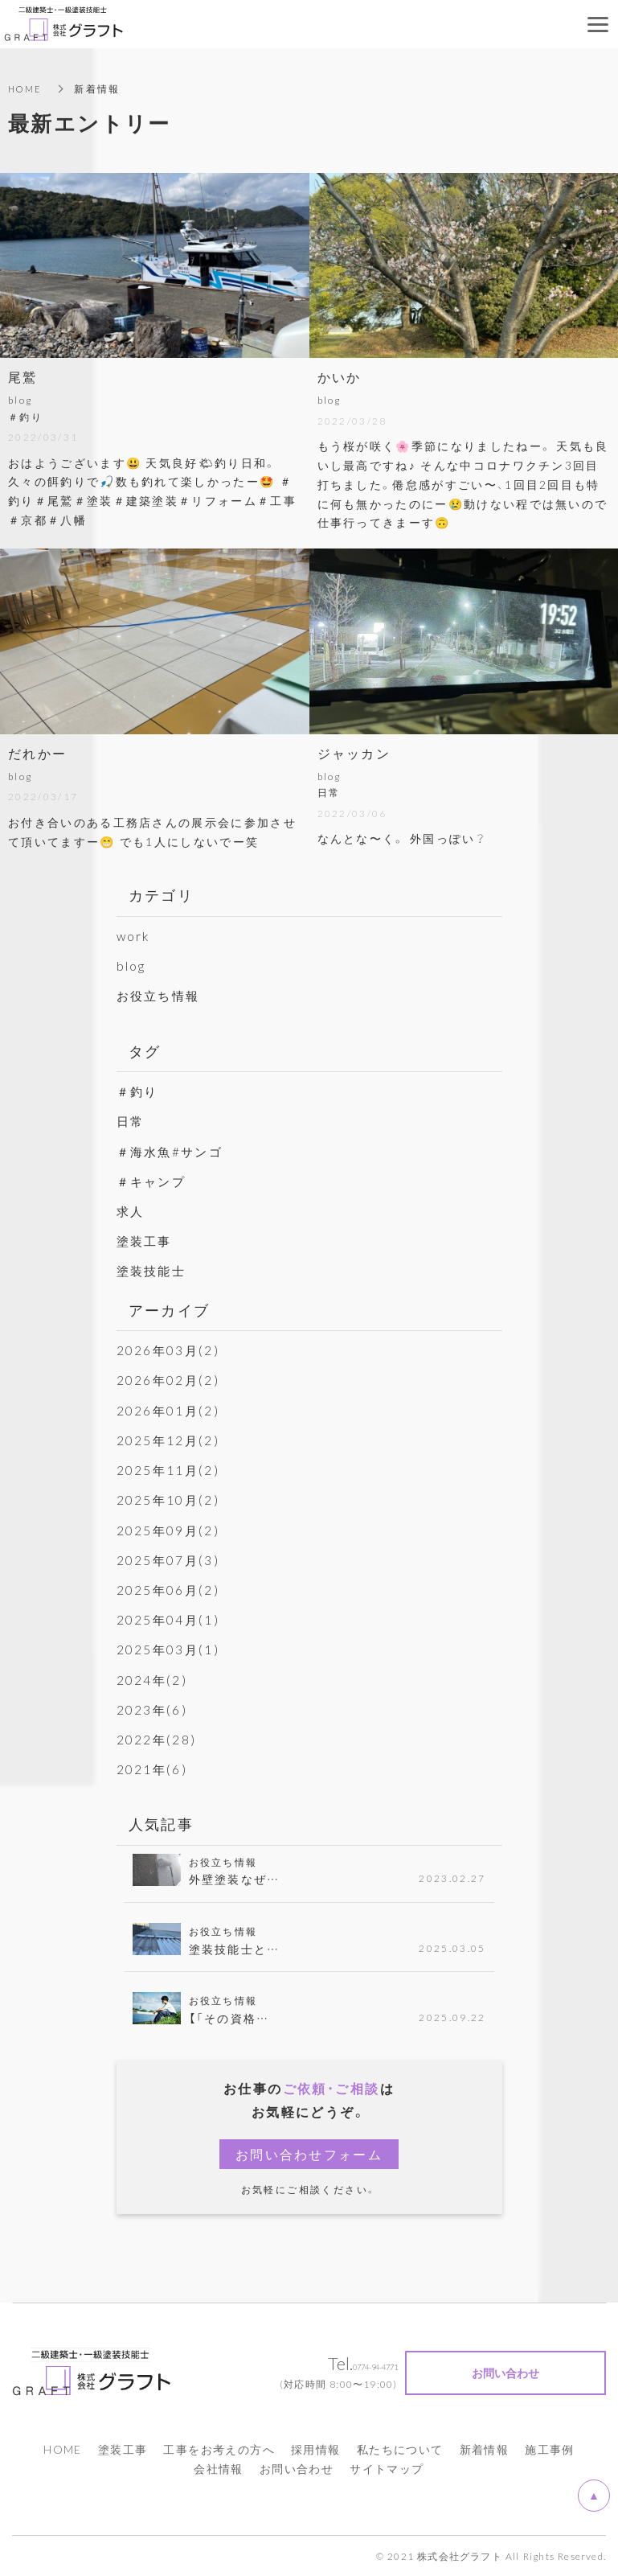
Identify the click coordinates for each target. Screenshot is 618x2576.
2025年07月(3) (169, 1558)
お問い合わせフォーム (309, 2153)
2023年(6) (153, 1708)
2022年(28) (157, 1738)
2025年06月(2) (169, 1589)
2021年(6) (153, 1768)
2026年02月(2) (169, 1379)
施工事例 (550, 2449)
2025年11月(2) (169, 1469)
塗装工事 (146, 1240)
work (135, 935)
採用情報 (316, 2449)
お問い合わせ (297, 2468)
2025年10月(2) (169, 1499)
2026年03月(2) (169, 1349)
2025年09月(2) (169, 1529)
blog (132, 965)
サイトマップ (387, 2468)
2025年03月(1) (169, 1648)
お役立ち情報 (161, 995)
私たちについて (400, 2449)
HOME (27, 88)
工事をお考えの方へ (219, 2449)
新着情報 (485, 2449)
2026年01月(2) (169, 1409)
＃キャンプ (153, 1180)
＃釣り (139, 1090)
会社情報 (219, 2468)
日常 (131, 1120)
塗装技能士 (153, 1270)
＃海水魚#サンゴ (173, 1151)
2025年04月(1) (169, 1619)
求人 (131, 1210)
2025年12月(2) (169, 1439)
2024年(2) (153, 1678)
